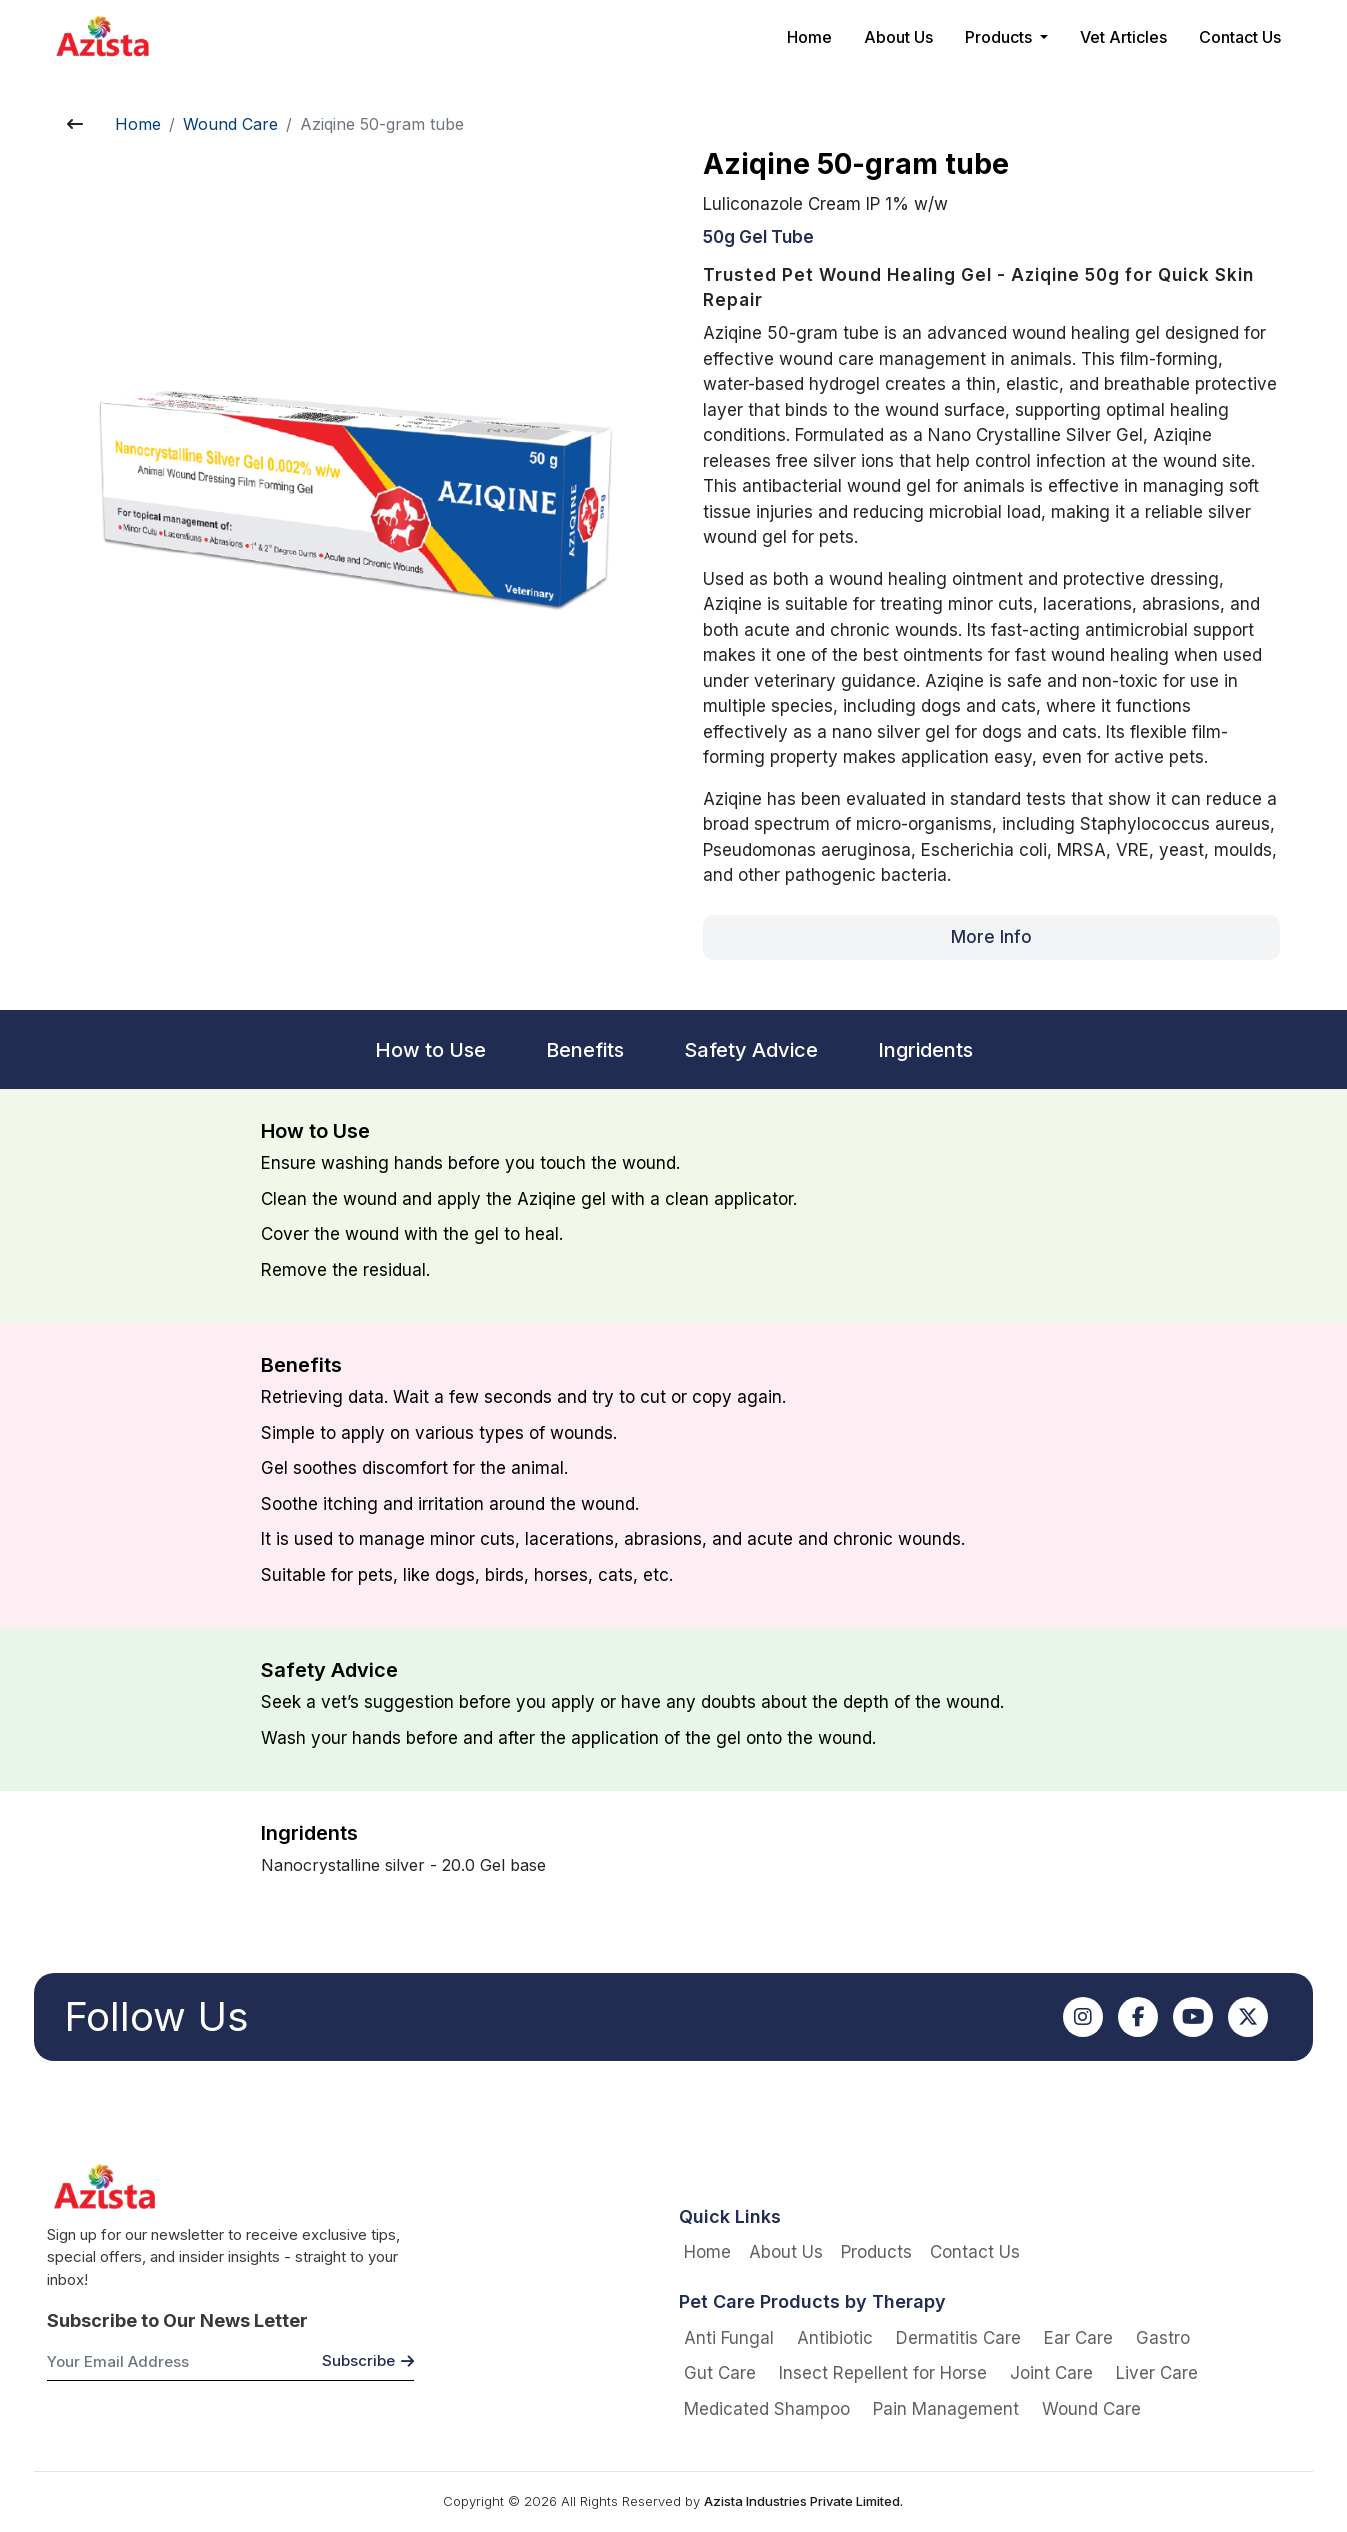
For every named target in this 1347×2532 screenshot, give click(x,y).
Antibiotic (835, 2338)
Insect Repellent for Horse (883, 2373)
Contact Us (1240, 37)
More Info (991, 937)
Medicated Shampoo (767, 2409)
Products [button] (1000, 37)
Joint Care (1051, 2373)
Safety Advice (751, 1050)
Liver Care (1157, 2373)
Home (809, 37)
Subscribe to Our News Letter (177, 2320)
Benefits (585, 1050)
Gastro (1163, 2338)
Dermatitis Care (958, 2338)
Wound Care (230, 124)
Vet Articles (1123, 37)
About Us (898, 37)
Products (876, 2252)
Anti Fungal (729, 2338)
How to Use (430, 1050)
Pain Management (946, 2409)
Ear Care (1078, 2338)
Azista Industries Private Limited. (803, 2501)
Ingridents (925, 1050)
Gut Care (720, 2373)
